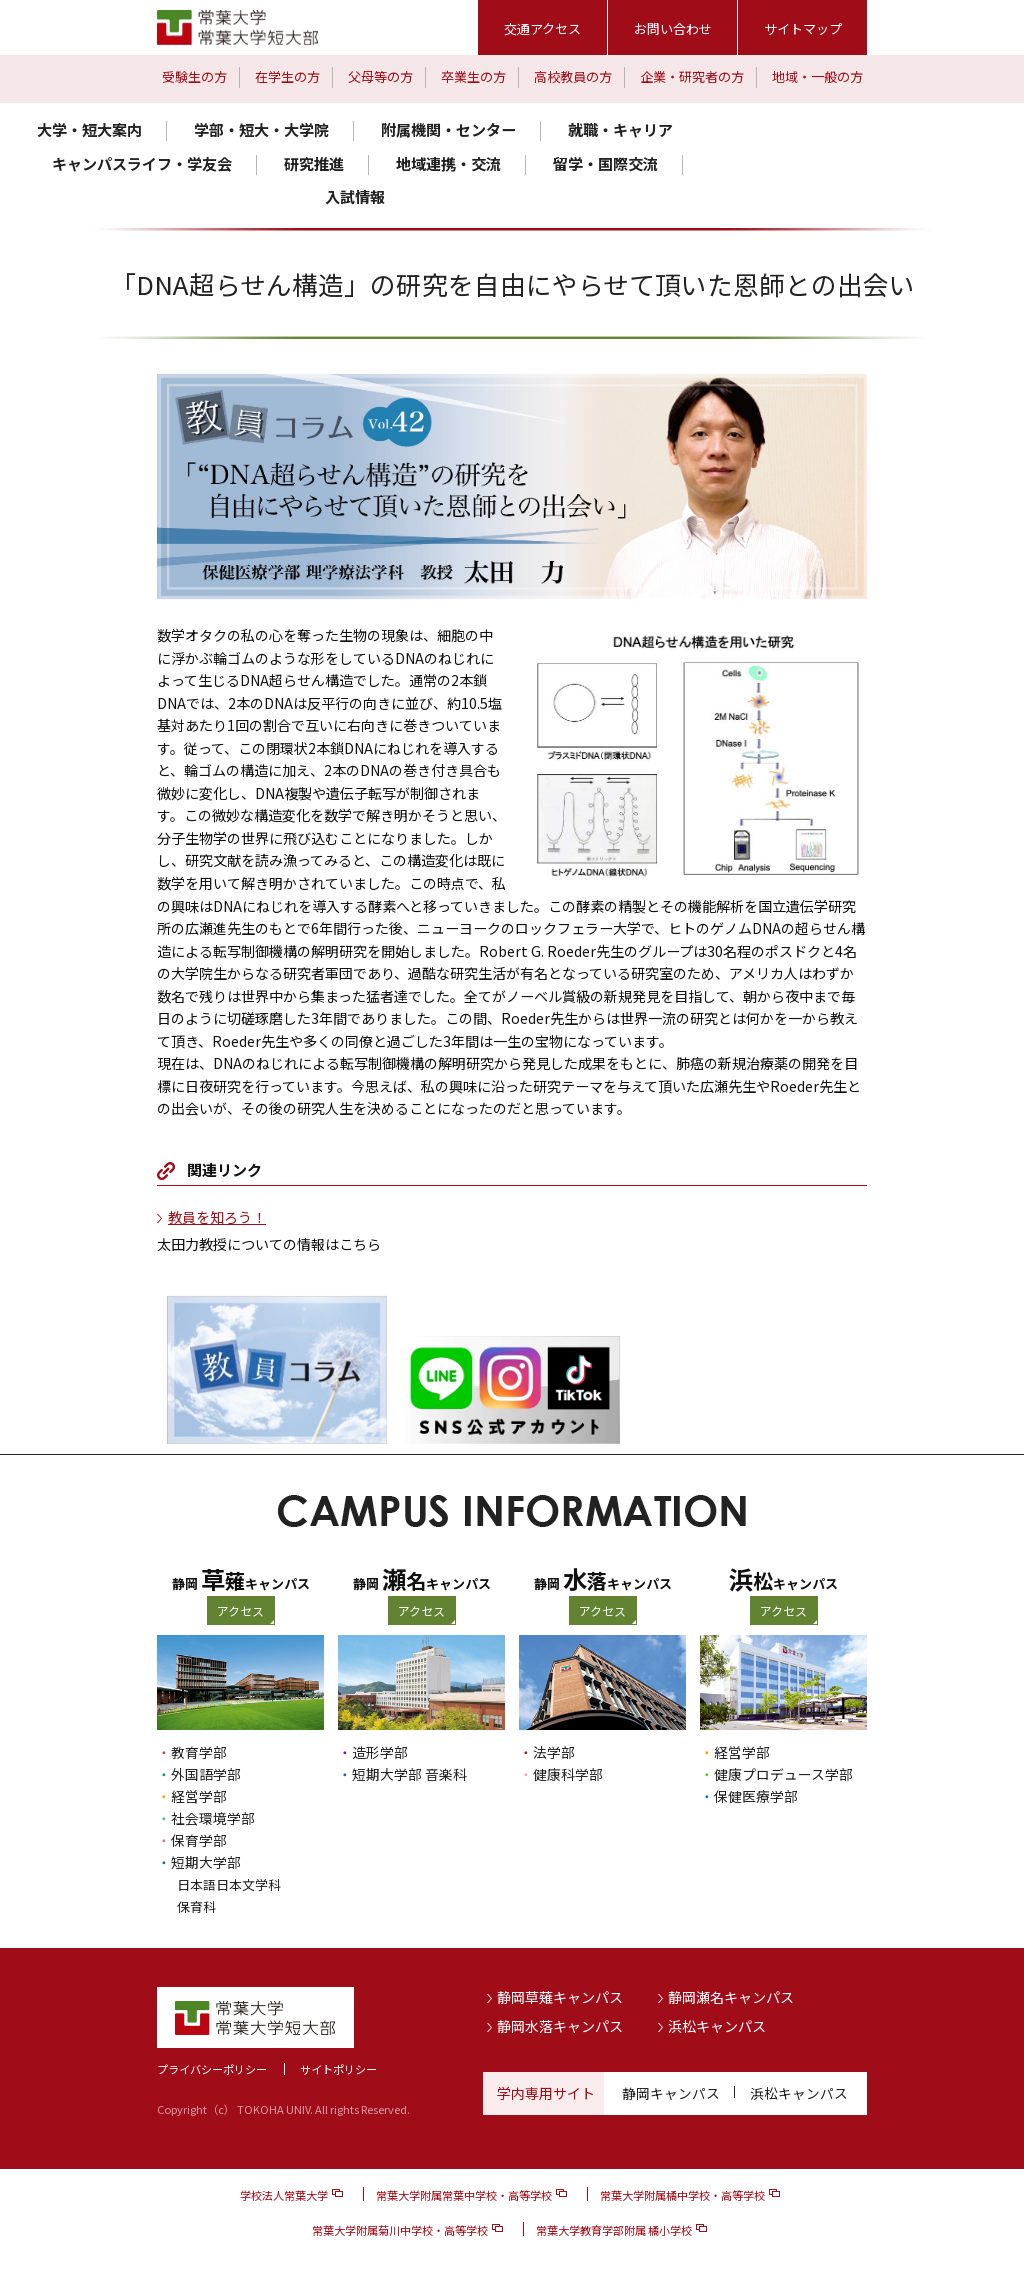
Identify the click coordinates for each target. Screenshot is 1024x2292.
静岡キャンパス (671, 2092)
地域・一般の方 (817, 76)
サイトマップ (803, 28)
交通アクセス (542, 28)
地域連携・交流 (448, 163)
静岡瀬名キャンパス (731, 1996)
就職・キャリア (620, 129)
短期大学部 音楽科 (409, 1774)
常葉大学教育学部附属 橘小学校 (614, 2229)
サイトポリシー (338, 2068)
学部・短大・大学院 (261, 129)
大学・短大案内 (89, 129)
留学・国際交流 (605, 163)
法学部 (554, 1752)
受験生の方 (194, 76)
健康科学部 (568, 1774)
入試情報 (355, 196)
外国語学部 (206, 1774)
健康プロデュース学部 (783, 1774)
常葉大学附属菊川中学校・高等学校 (400, 2229)
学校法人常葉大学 (284, 2194)
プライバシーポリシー (212, 2068)
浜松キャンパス (717, 2025)
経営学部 (199, 1796)
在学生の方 (287, 76)
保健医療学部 (756, 1796)
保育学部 (199, 1840)
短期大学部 (206, 1862)
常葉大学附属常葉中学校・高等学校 (464, 2194)
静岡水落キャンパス (560, 2025)
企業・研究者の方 (692, 76)
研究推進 (314, 163)
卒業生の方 (473, 76)
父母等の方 (380, 76)
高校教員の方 (573, 76)
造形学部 (380, 1752)
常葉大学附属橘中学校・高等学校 (682, 2194)
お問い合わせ (673, 28)
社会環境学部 (213, 1818)
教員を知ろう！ (217, 1217)
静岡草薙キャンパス (560, 1996)
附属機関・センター (448, 129)
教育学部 (199, 1752)
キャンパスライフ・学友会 (142, 163)
